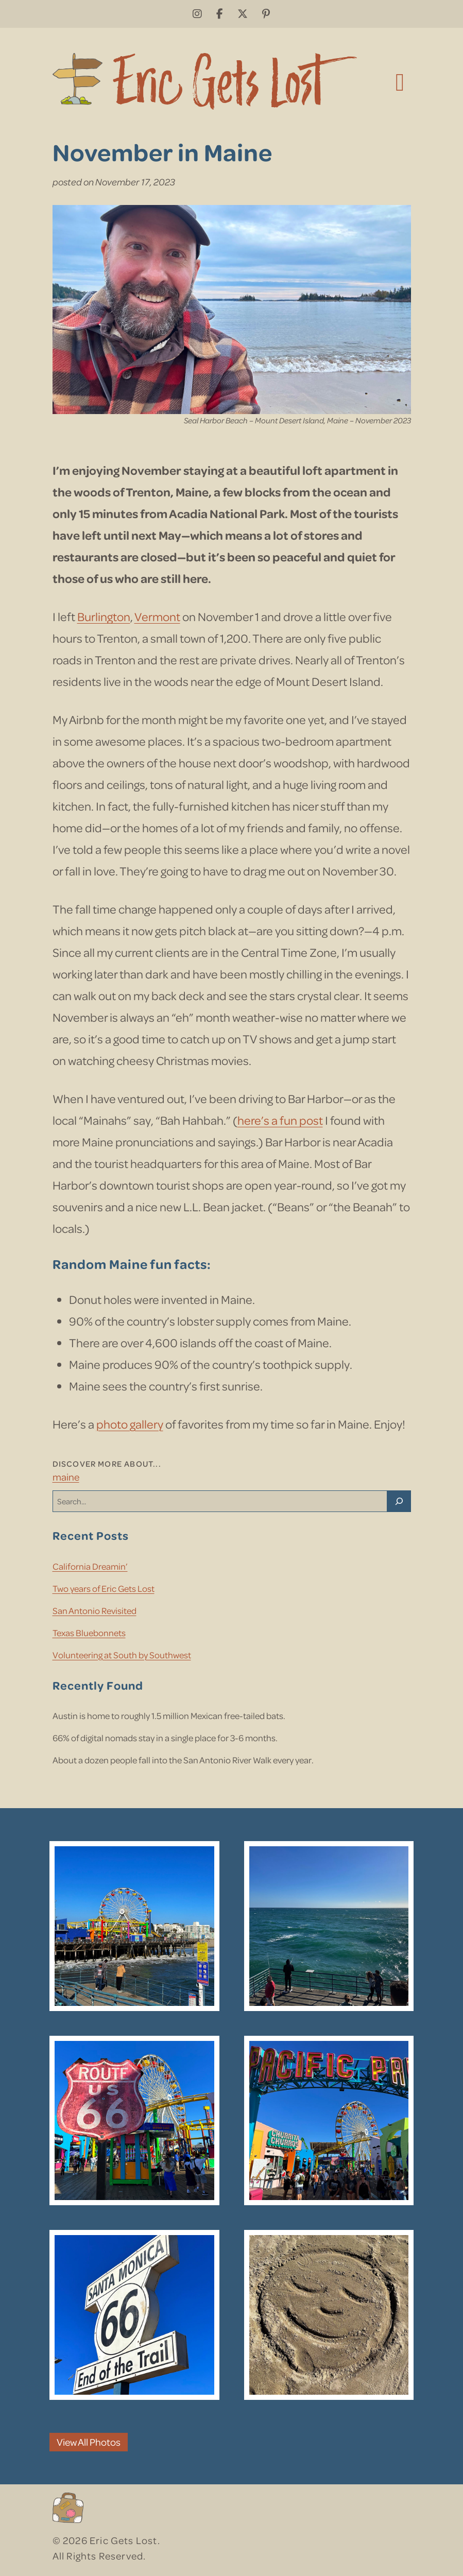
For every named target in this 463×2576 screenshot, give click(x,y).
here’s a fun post (280, 1119)
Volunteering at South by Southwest (122, 1654)
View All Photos (89, 2441)
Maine (66, 1476)
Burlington (103, 616)
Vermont (157, 616)
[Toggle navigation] (400, 81)
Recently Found (98, 1685)
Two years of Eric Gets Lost (104, 1588)
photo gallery (129, 1423)
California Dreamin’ (90, 1566)
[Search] (399, 1501)
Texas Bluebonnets (89, 1632)
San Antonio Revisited (94, 1610)
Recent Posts (91, 1535)
